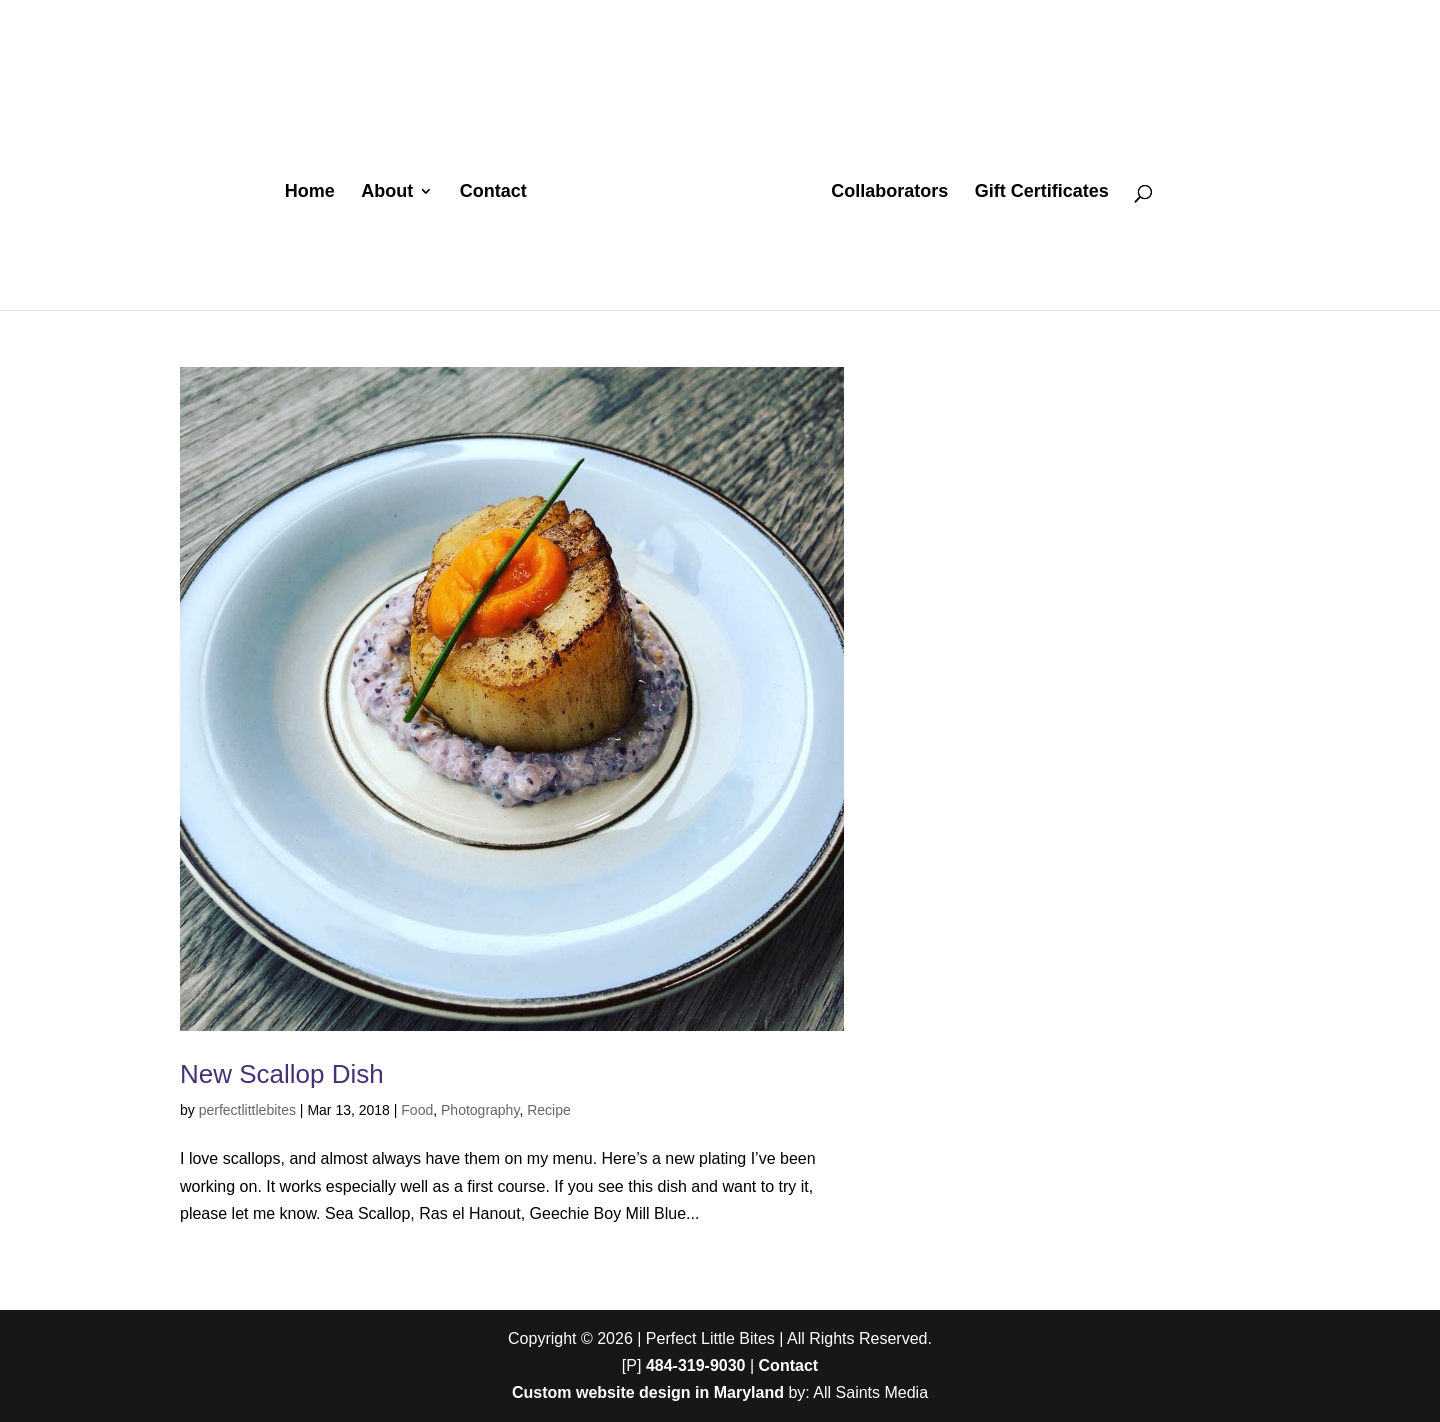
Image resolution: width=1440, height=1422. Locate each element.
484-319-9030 (696, 1365)
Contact (493, 192)
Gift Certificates (1042, 192)
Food (417, 1110)
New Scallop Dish (282, 1074)
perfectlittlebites (247, 1110)
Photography (480, 1110)
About (387, 192)
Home (310, 192)
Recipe (549, 1110)
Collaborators (889, 192)
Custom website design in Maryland (648, 1392)
